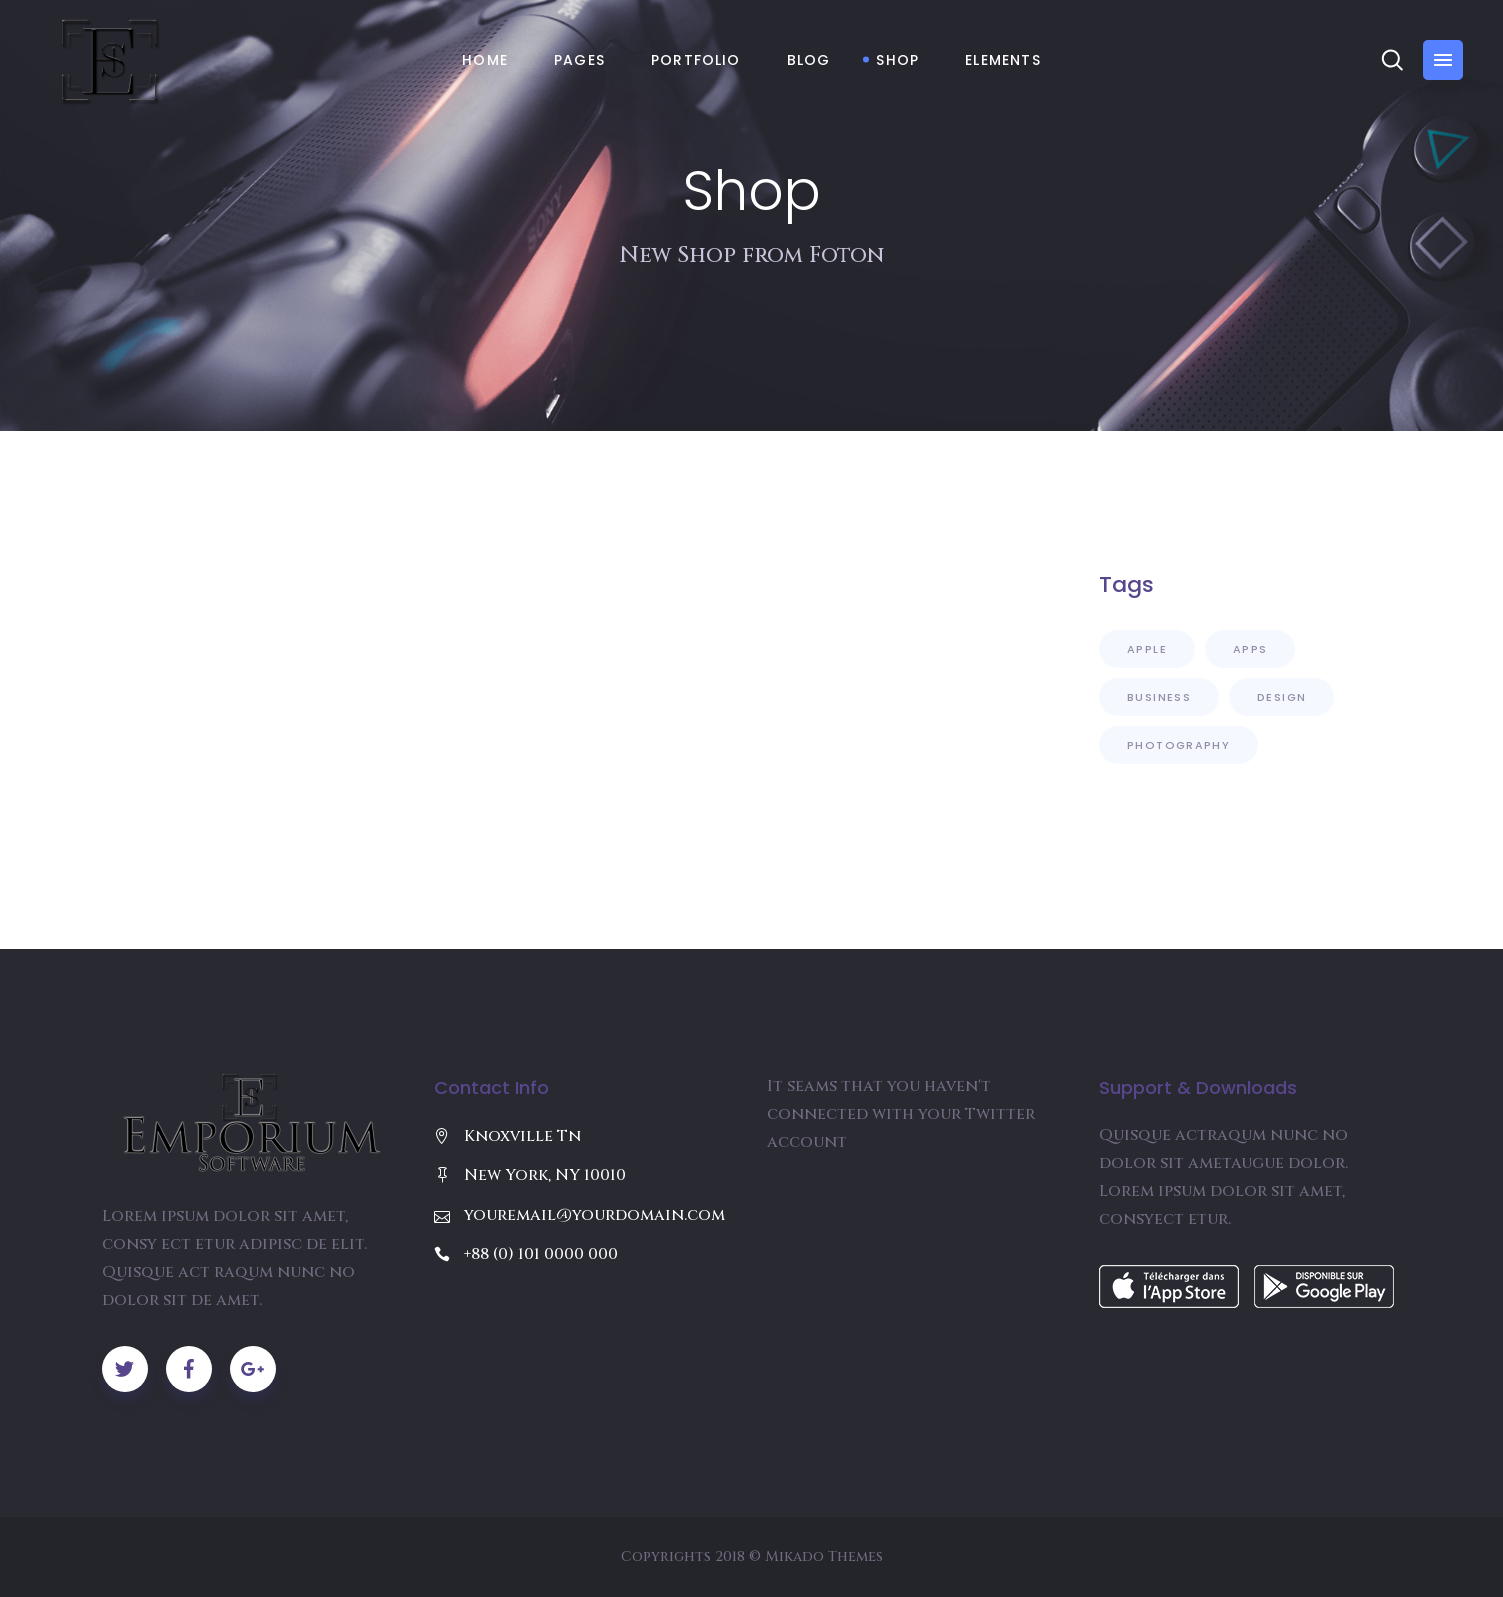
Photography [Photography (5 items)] (1178, 745)
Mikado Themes (824, 1556)
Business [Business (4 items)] (1159, 697)
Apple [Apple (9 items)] (1147, 649)
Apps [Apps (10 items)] (1250, 649)
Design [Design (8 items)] (1281, 697)
